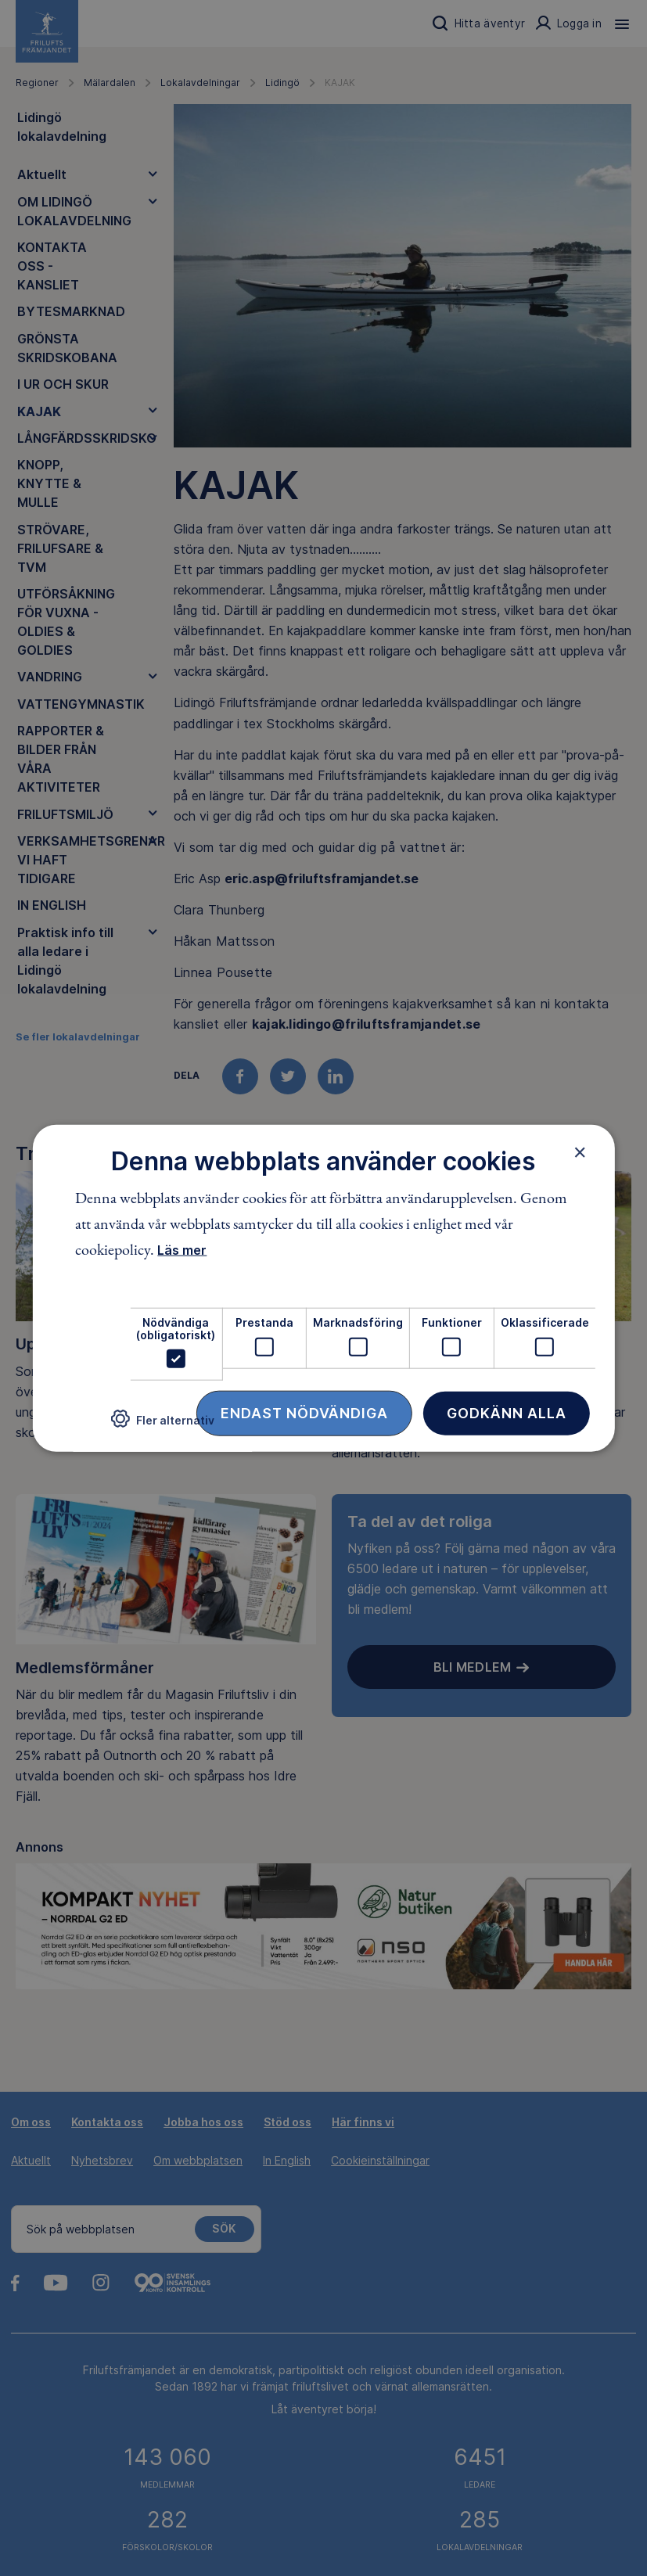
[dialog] (323, 1288)
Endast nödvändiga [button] (304, 1413)
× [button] (580, 1151)
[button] (162, 1424)
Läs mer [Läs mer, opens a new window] (182, 1250)
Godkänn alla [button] (506, 1413)
